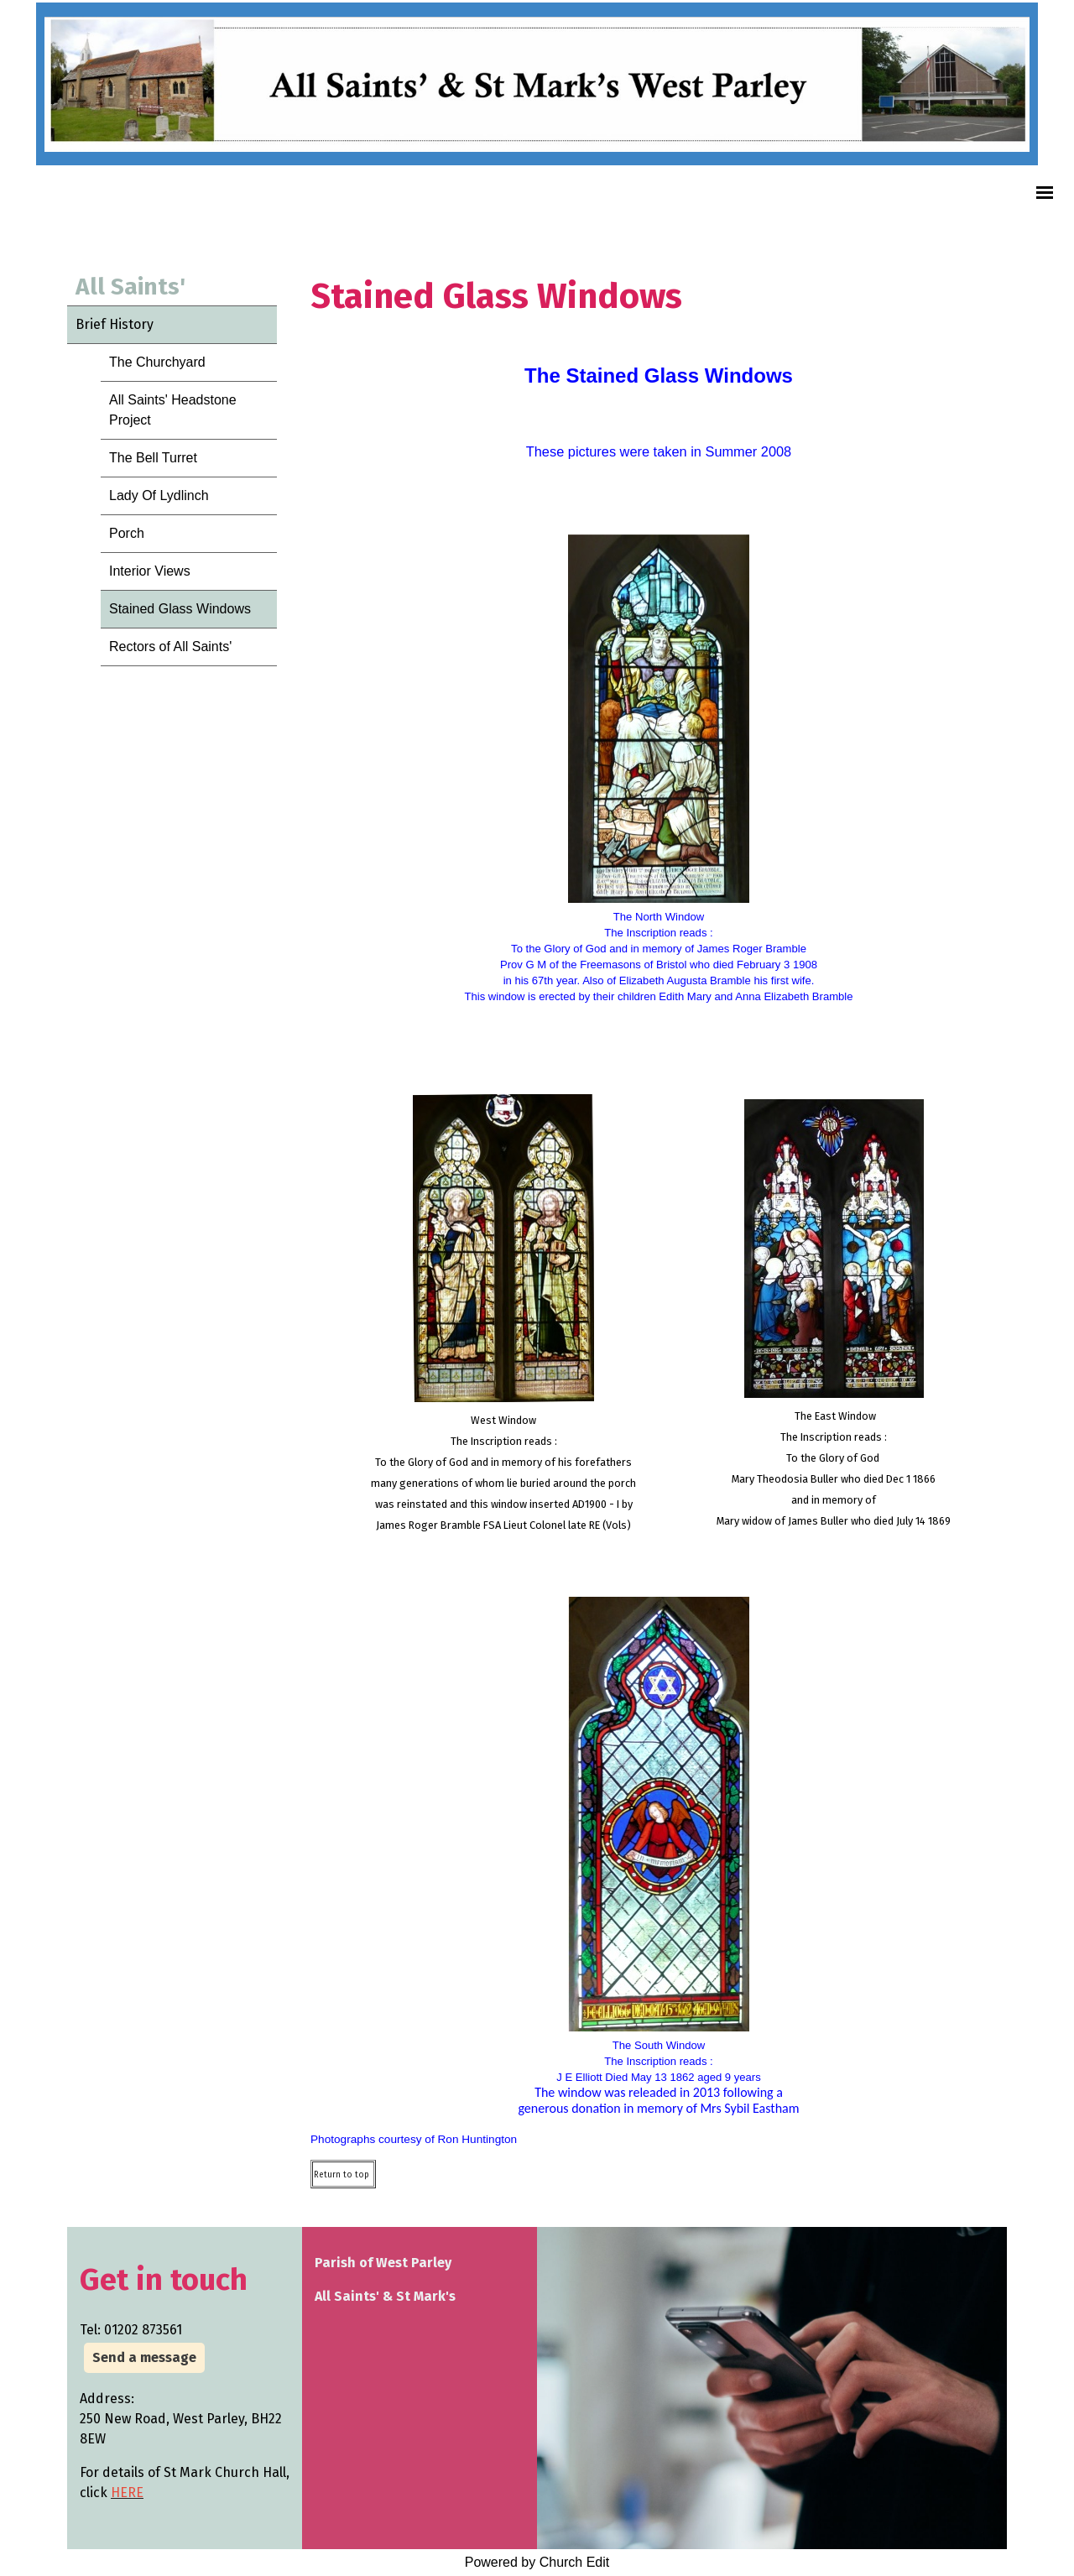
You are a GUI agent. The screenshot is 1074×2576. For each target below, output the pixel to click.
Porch (126, 533)
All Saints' (130, 286)
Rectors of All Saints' (170, 646)
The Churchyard (157, 362)
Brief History (115, 324)
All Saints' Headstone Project (173, 410)
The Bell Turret (153, 458)
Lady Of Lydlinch (159, 495)
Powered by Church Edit (537, 2562)
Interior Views (149, 571)
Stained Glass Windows (180, 609)
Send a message (144, 2357)
